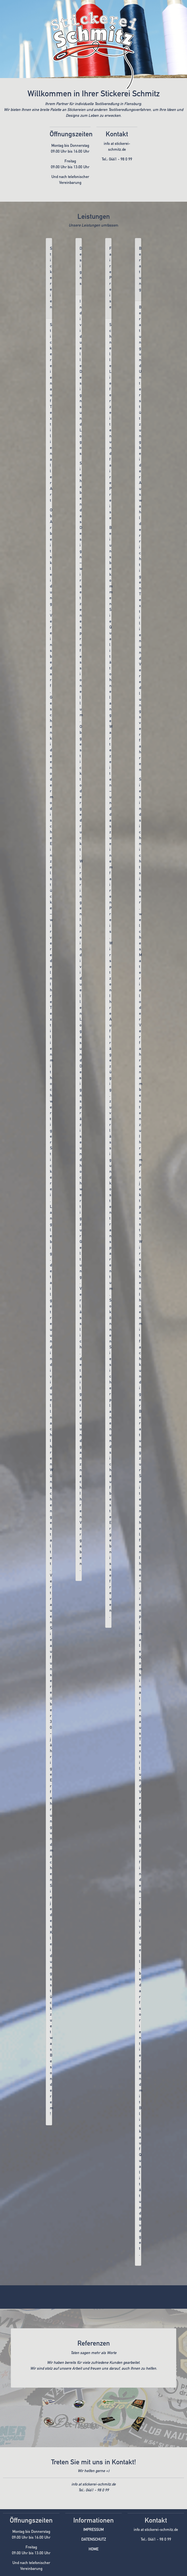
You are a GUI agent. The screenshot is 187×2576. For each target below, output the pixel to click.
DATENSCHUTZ (93, 2540)
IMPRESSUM (93, 2530)
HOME (94, 2550)
